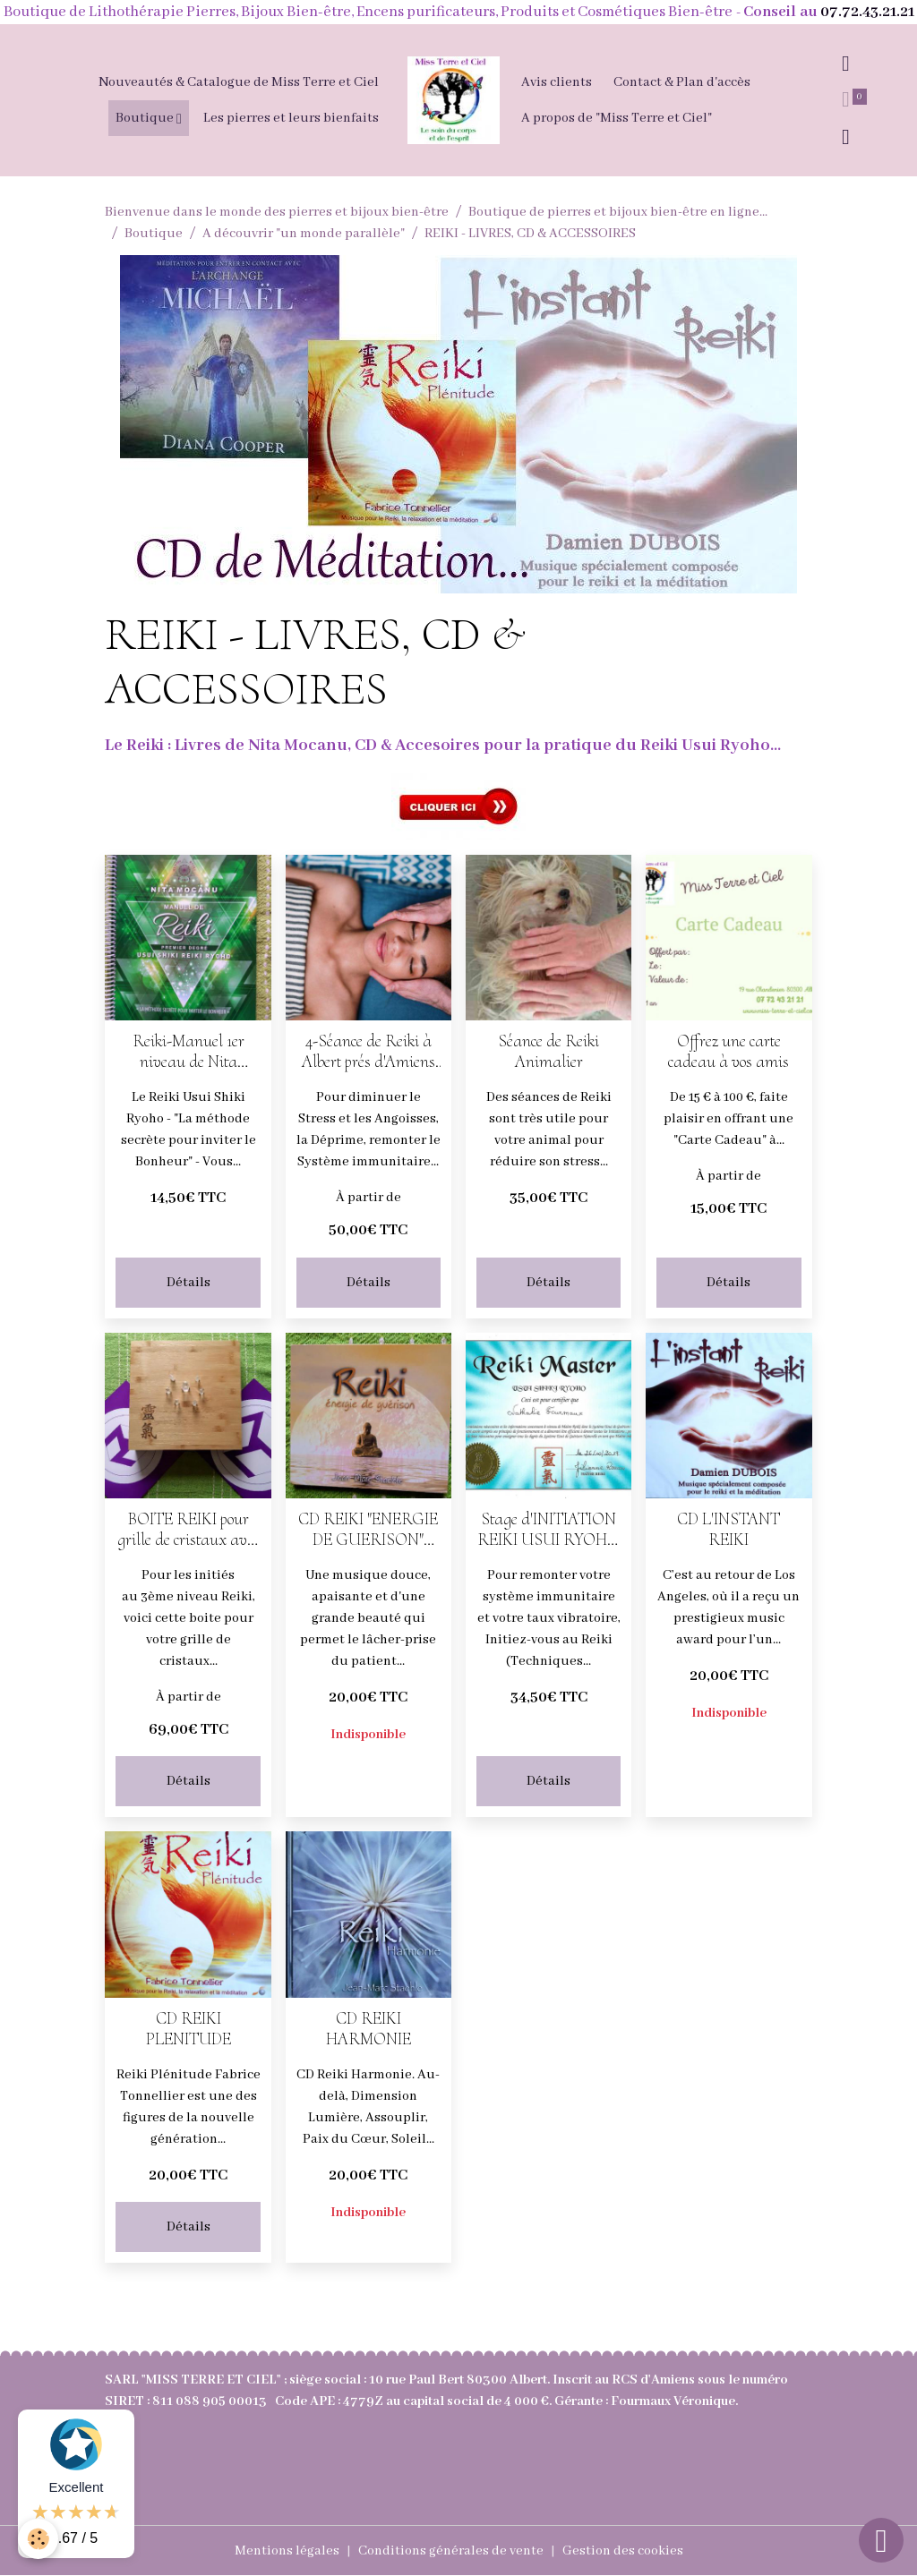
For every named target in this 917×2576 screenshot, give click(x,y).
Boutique (146, 118)
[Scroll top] (881, 2540)
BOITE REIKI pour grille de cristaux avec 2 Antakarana (188, 1529)
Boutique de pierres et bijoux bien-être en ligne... (617, 212)
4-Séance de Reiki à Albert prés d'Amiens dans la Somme (368, 1051)
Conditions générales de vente (451, 2551)
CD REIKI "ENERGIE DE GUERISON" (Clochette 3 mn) (368, 1529)
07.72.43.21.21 (867, 12)
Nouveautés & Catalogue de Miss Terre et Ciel (239, 82)
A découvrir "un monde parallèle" (303, 234)
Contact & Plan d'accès (681, 82)
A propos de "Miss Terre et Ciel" (616, 118)
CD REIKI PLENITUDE (188, 2029)
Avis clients (556, 82)
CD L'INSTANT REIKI (728, 1529)
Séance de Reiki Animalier (548, 1051)
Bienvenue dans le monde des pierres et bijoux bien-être (277, 212)
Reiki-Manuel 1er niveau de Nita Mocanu (188, 1051)
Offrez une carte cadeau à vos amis (728, 1051)
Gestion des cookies (622, 2551)
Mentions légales (287, 2551)
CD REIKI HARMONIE (368, 2029)
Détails (188, 1283)
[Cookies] (38, 2539)
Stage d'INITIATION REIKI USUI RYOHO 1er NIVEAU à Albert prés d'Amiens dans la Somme (548, 1529)
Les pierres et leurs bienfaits (291, 118)
